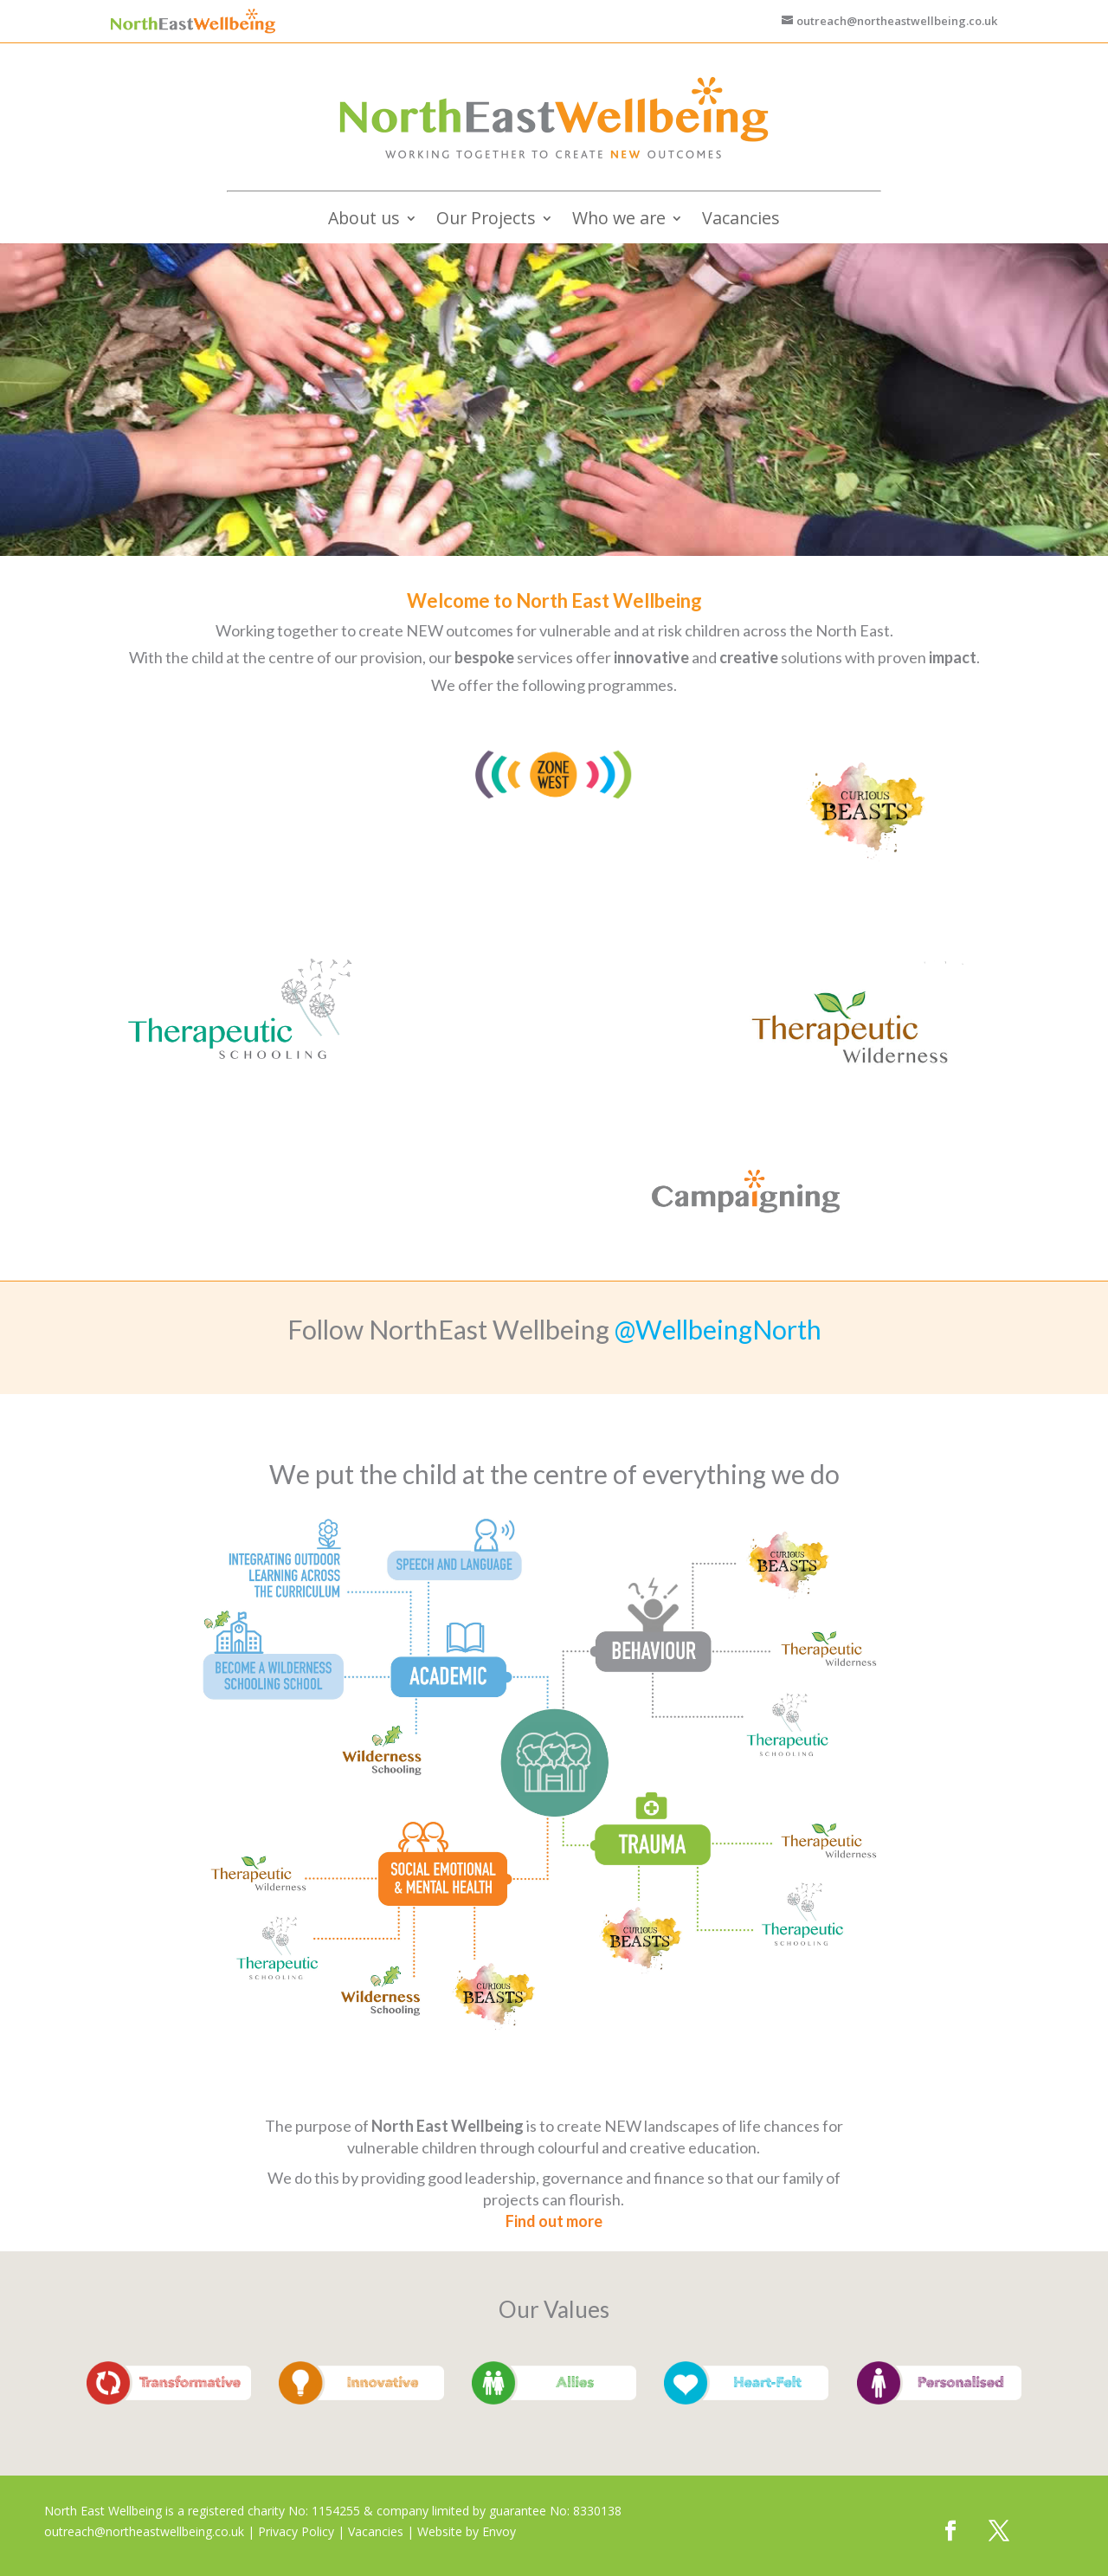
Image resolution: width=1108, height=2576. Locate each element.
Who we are (619, 220)
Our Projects (486, 220)
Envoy (499, 2531)
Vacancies (741, 220)
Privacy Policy (296, 2531)
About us (364, 220)
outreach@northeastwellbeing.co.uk (144, 2531)
